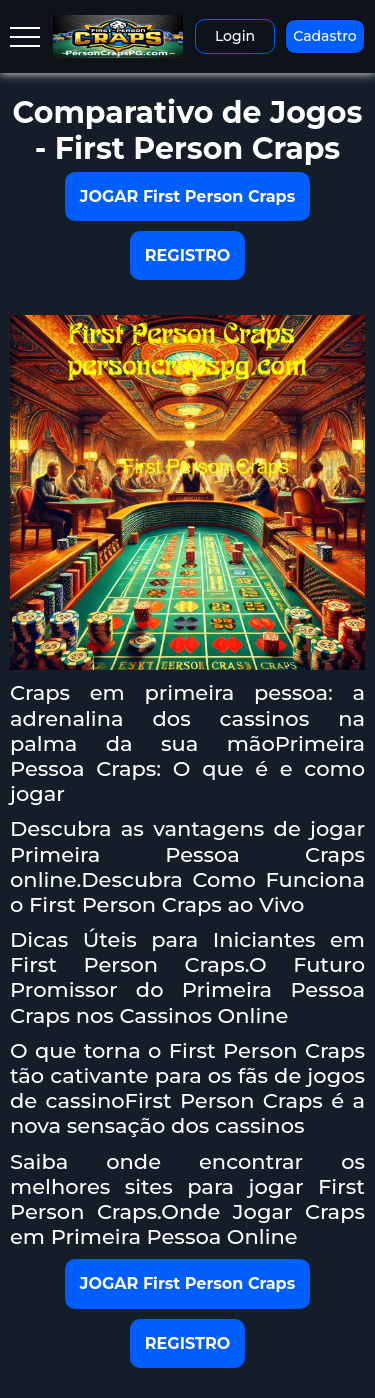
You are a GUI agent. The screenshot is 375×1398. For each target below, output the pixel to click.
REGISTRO (187, 255)
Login (235, 36)
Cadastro (324, 36)
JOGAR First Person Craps (187, 196)
